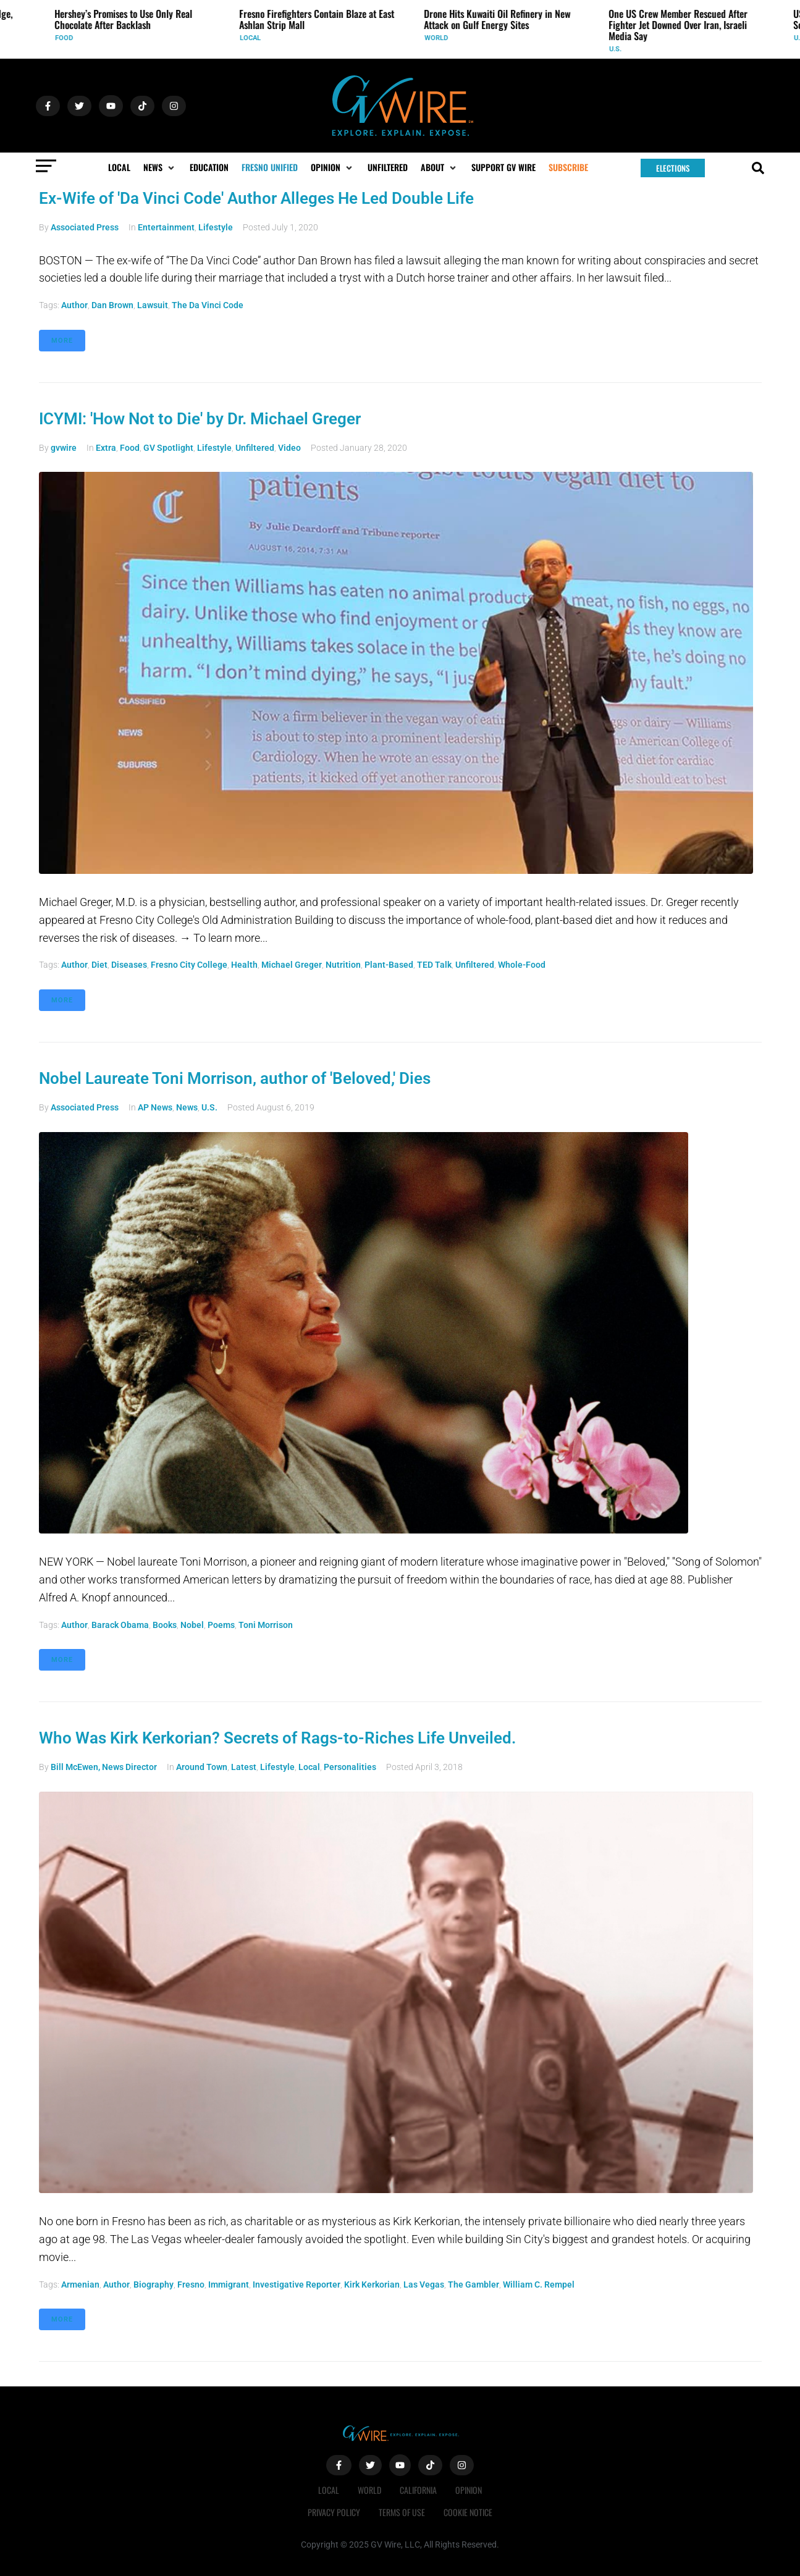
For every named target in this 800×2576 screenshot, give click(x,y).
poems (221, 1625)
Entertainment (166, 227)
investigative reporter (296, 2284)
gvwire (64, 448)
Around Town (201, 1767)
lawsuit (152, 305)
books (165, 1625)
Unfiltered (254, 448)
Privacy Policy (334, 2512)
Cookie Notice (468, 2512)
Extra (106, 448)
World (438, 38)
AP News (155, 1107)
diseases (129, 965)
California (418, 2489)
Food (66, 38)
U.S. (618, 49)
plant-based (388, 965)
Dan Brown (112, 305)
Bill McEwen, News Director (104, 1767)
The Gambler (473, 2284)
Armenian (80, 2284)
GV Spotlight (168, 448)
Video (289, 448)
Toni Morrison (265, 1625)
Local (252, 38)
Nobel (192, 1625)
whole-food (521, 965)
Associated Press (85, 227)
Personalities (350, 1767)
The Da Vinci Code (207, 305)
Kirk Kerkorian (372, 2284)
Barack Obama (120, 1625)
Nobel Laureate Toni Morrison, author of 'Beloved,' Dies (235, 1078)
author (74, 305)
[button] (160, 167)
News (187, 1107)
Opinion (468, 2489)
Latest (243, 1767)
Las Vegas (423, 2284)
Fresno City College (189, 965)
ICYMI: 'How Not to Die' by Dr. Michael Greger (200, 418)
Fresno (190, 2284)
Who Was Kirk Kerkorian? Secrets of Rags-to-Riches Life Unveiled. (277, 1738)
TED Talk (434, 965)
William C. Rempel (539, 2284)
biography (153, 2284)
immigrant (228, 2284)
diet (99, 965)
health (244, 965)
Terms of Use (402, 2512)
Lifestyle (215, 227)
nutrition (343, 965)
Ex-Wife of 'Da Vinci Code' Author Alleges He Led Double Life (256, 198)
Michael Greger (291, 965)
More (62, 341)
